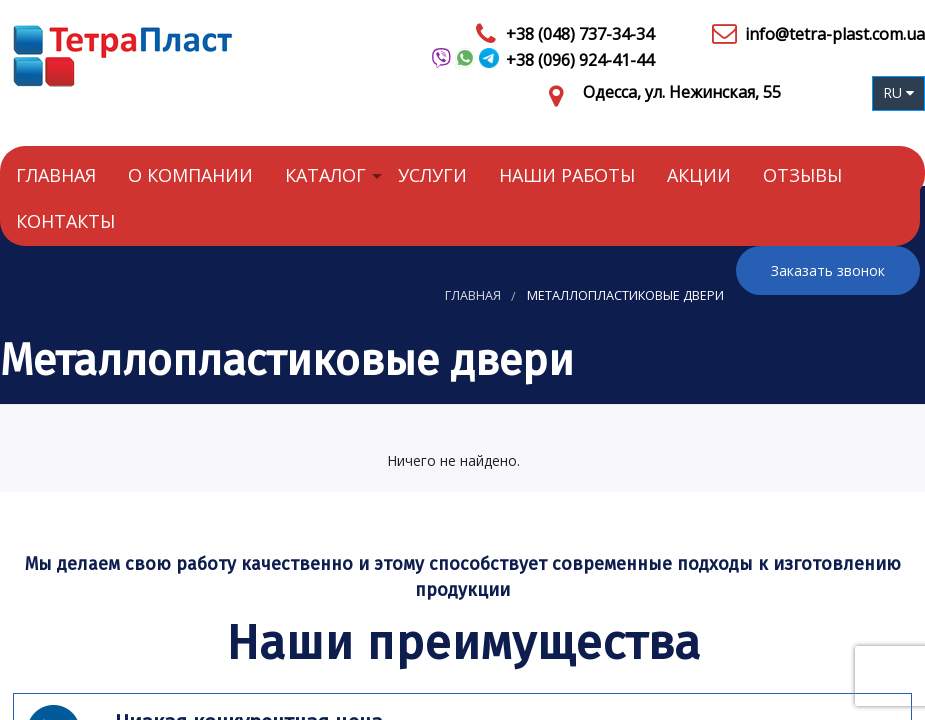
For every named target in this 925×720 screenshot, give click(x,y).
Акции (699, 175)
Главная (56, 175)
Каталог (325, 175)
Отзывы (802, 175)
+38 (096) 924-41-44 (580, 60)
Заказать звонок (828, 270)
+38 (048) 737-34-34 (580, 34)
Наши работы (567, 175)
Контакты (65, 221)
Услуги (432, 175)
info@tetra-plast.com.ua (835, 34)
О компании (190, 175)
